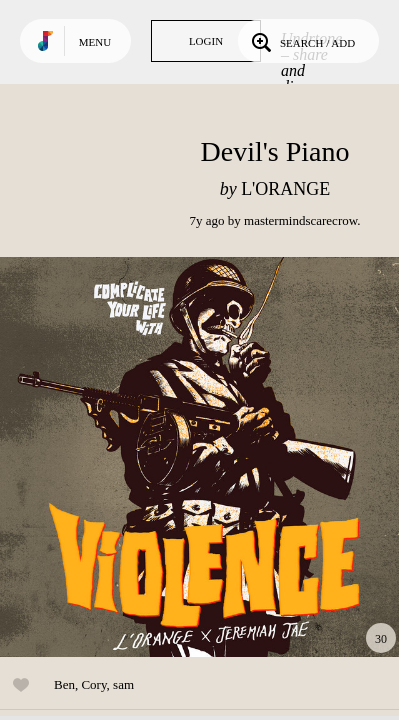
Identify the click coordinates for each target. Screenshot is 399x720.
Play (200, 457)
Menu (95, 42)
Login (206, 41)
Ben (64, 684)
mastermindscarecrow (300, 220)
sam (123, 684)
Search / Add (301, 41)
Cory (93, 684)
